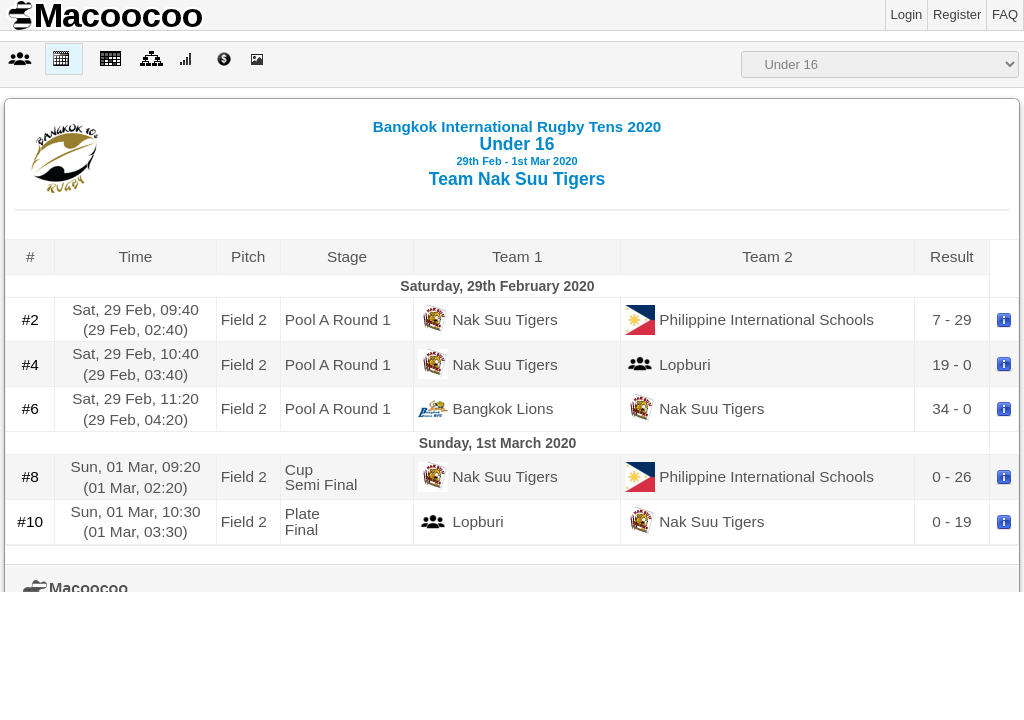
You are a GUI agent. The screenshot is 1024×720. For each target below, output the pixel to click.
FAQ (1005, 14)
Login (907, 14)
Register (957, 14)
